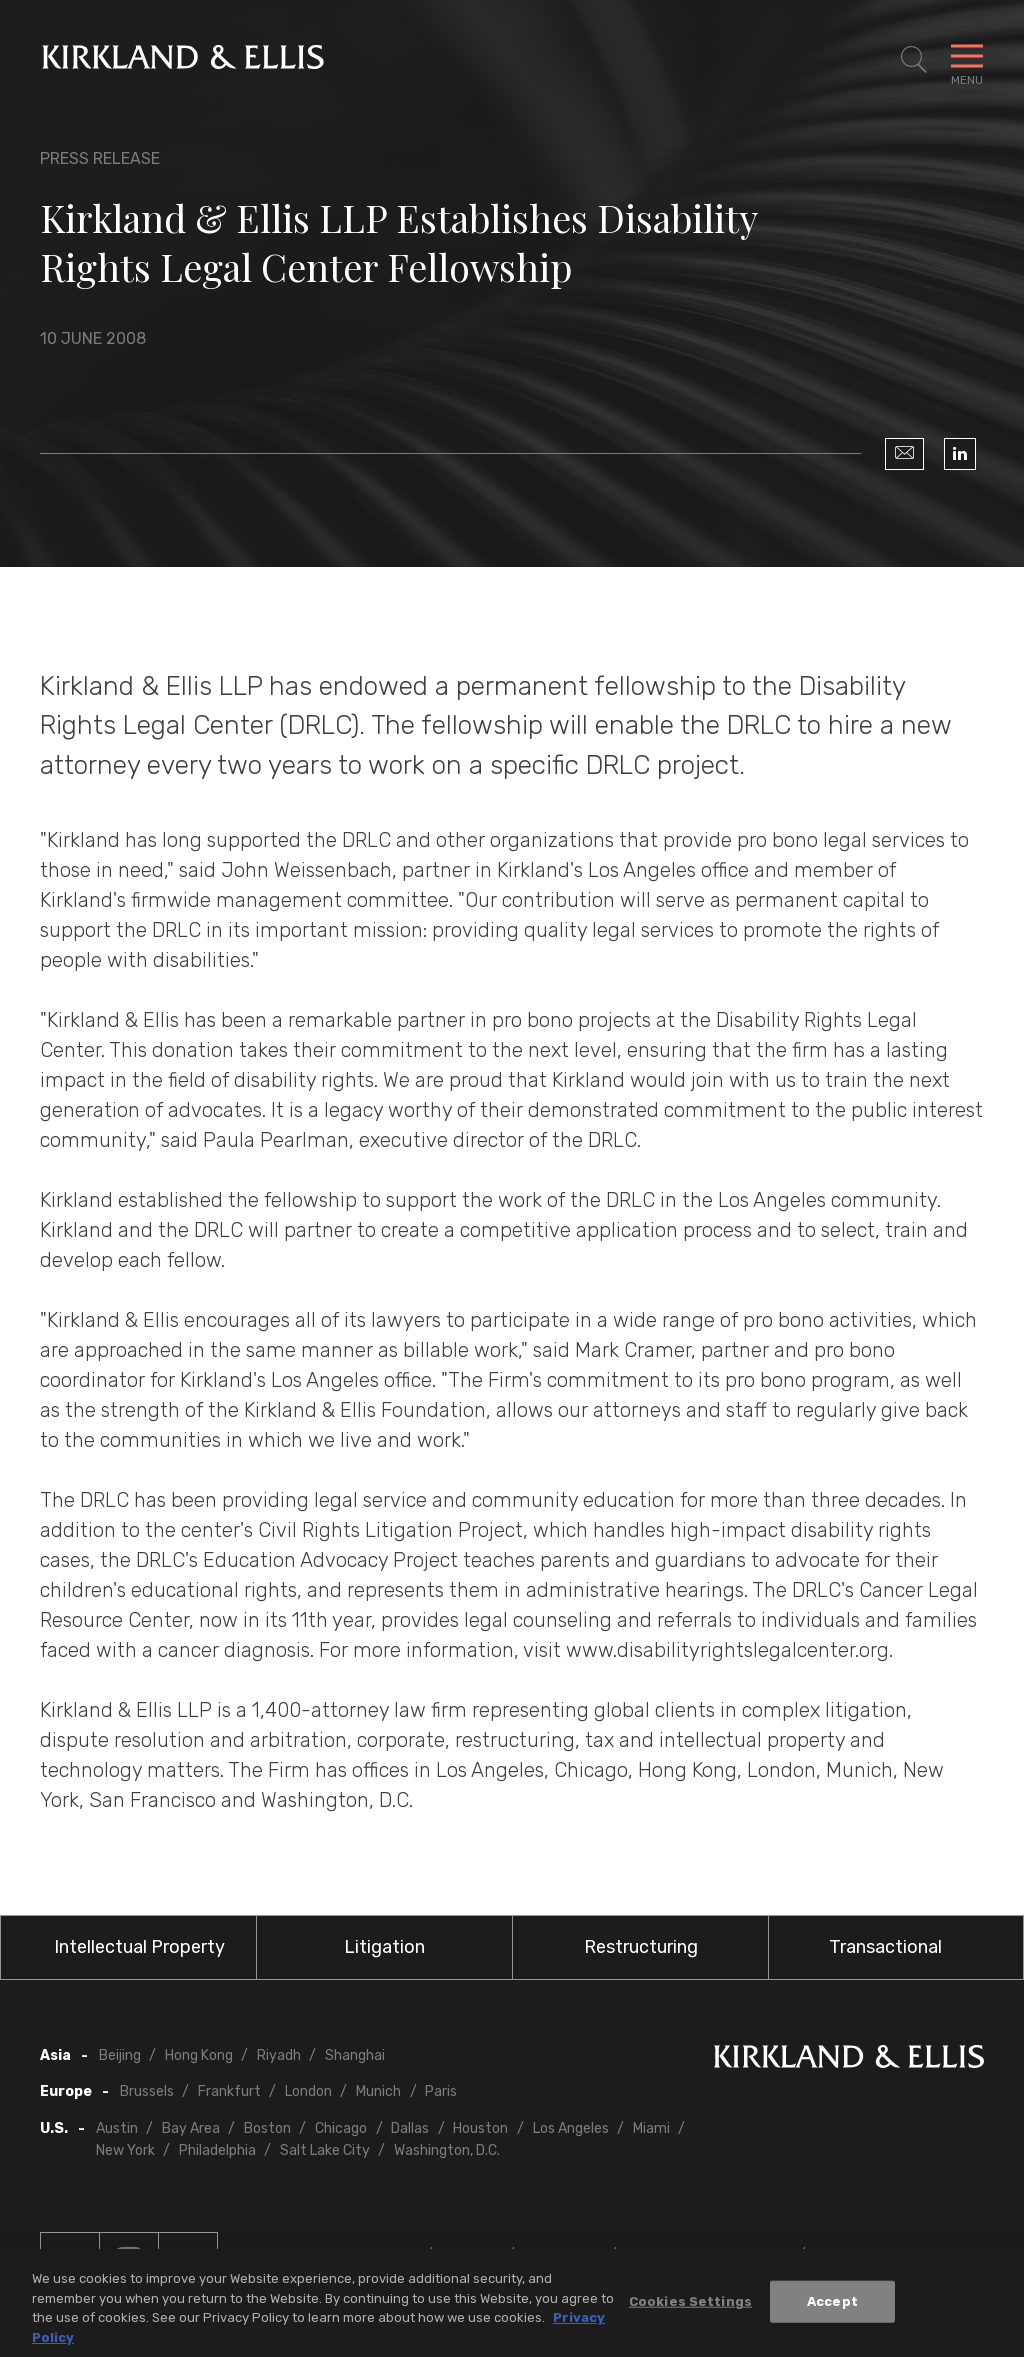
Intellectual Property (139, 1947)
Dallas (410, 2128)
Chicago (341, 2128)
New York (125, 2150)
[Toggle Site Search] (914, 60)
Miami (651, 2128)
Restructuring (641, 1947)
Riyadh (279, 2055)
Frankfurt (229, 2091)
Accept (832, 2307)
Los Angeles (571, 2128)
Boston (267, 2128)
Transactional (885, 1947)
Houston (480, 2128)
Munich (378, 2091)
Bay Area (191, 2128)
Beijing (120, 2055)
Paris (441, 2091)
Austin (117, 2128)
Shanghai (355, 2055)
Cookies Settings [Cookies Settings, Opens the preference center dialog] (690, 2307)
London (308, 2091)
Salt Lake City (325, 2150)
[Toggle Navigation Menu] (967, 60)
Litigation (384, 1947)
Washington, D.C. (447, 2150)
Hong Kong (199, 2055)
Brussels (147, 2091)
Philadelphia (217, 2150)
